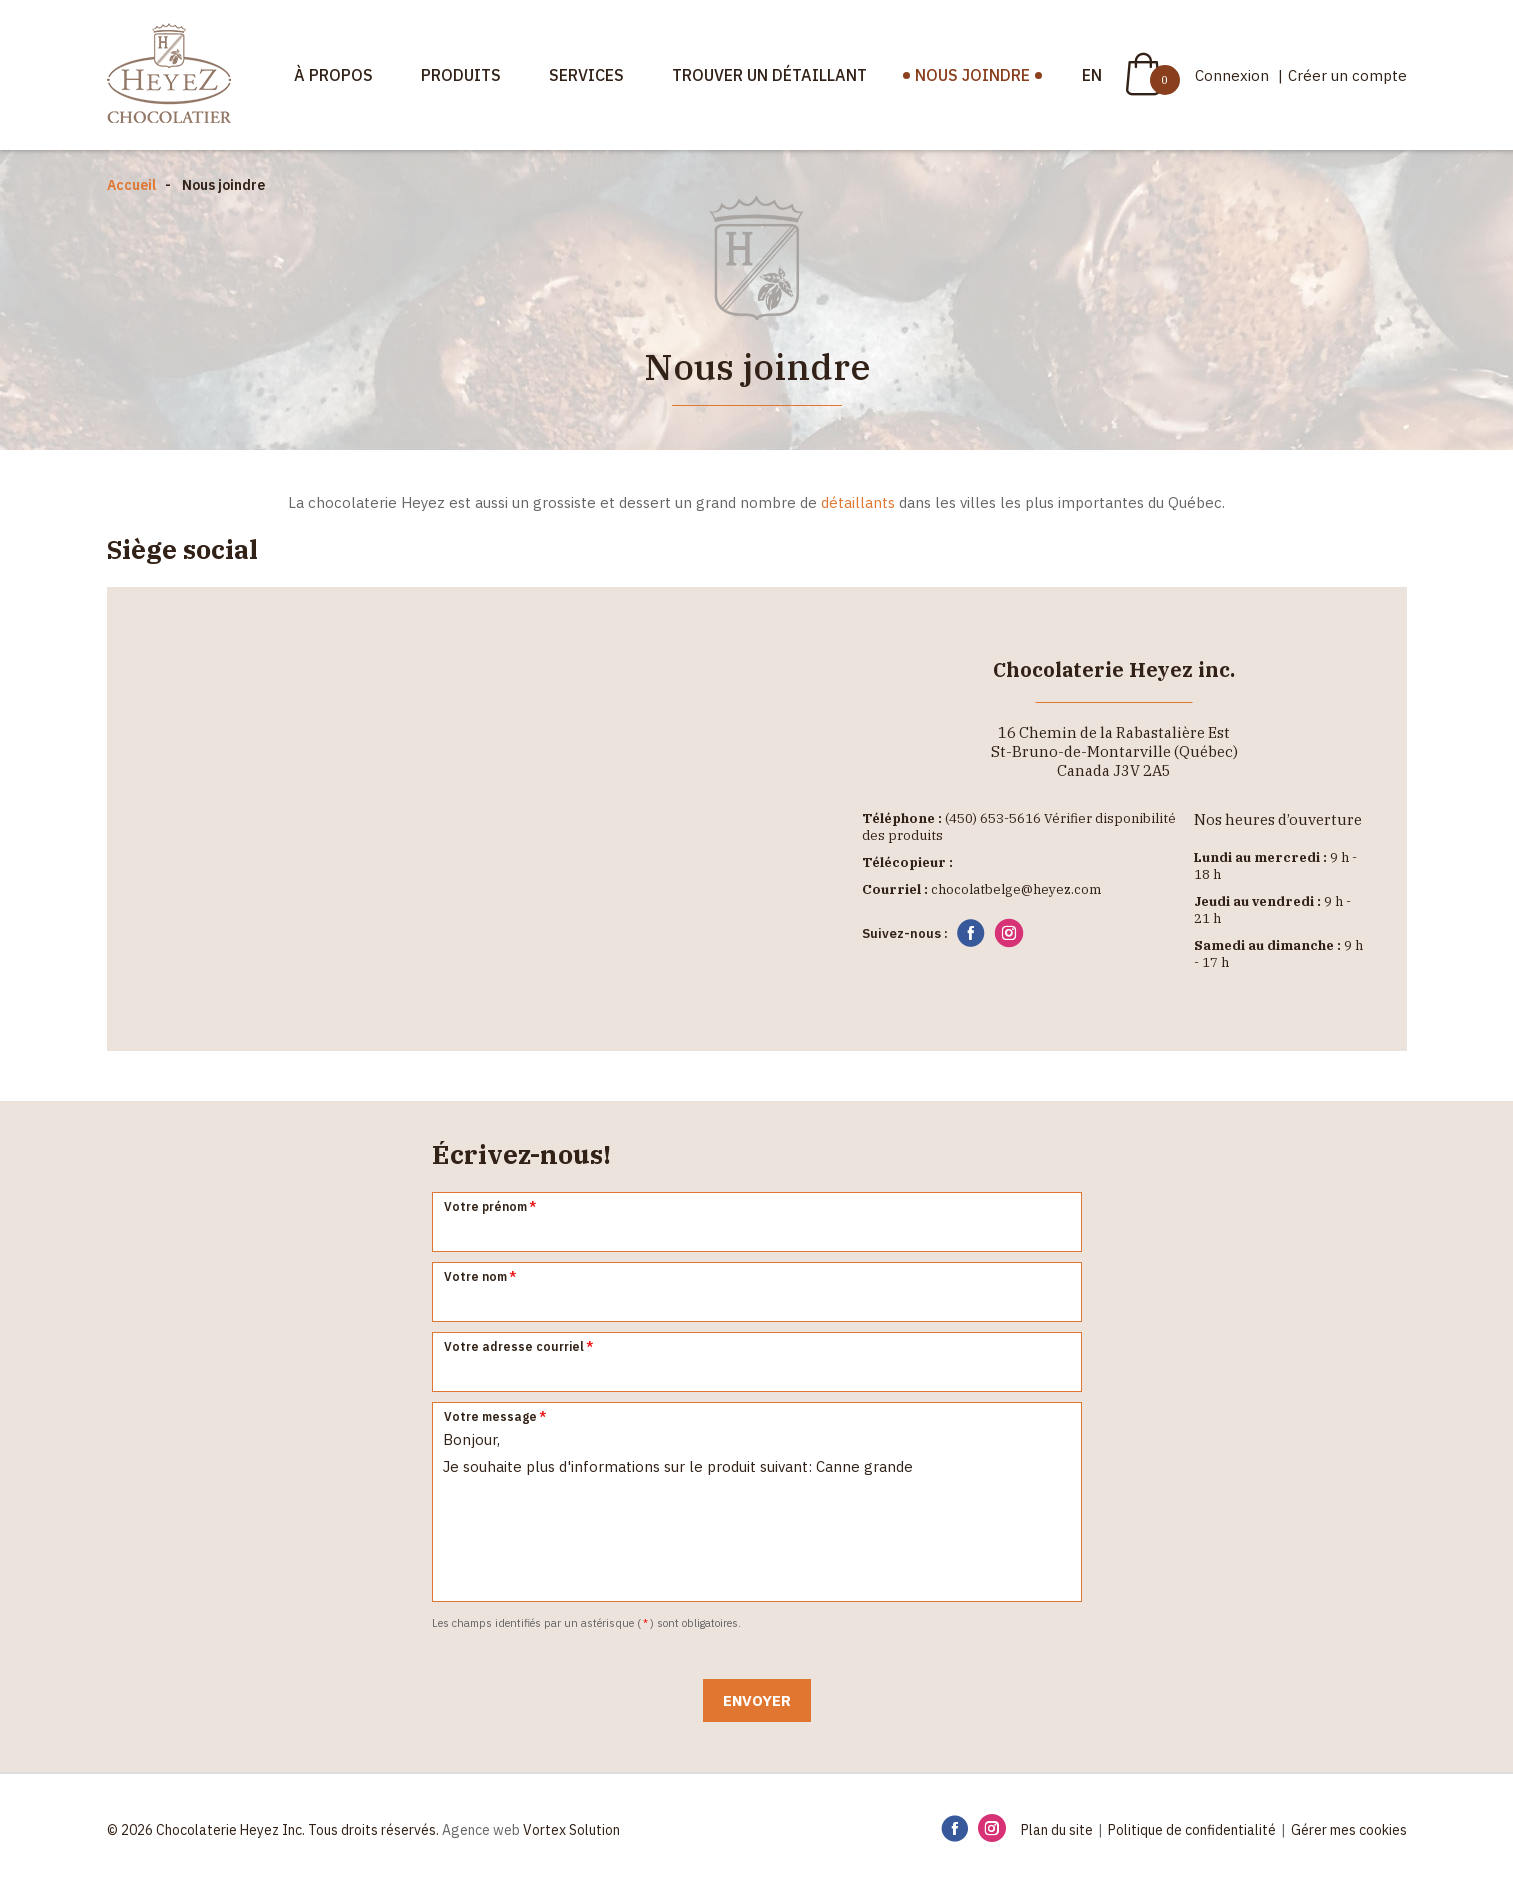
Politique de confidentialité (1192, 1830)
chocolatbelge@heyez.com (1016, 889)
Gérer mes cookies (1349, 1830)
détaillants (858, 502)
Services (586, 75)
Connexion (1234, 75)
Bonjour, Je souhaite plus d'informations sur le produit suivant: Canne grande (757, 1502)
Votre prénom (491, 1206)
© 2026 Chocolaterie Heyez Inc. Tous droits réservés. (273, 1830)
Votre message (496, 1416)
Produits (461, 75)
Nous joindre (972, 75)
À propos (333, 75)
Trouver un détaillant (769, 75)
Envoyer (757, 1700)
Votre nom (481, 1276)
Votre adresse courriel (519, 1346)
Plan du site (1057, 1830)
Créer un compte (1347, 75)
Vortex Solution (571, 1830)
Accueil (131, 185)
